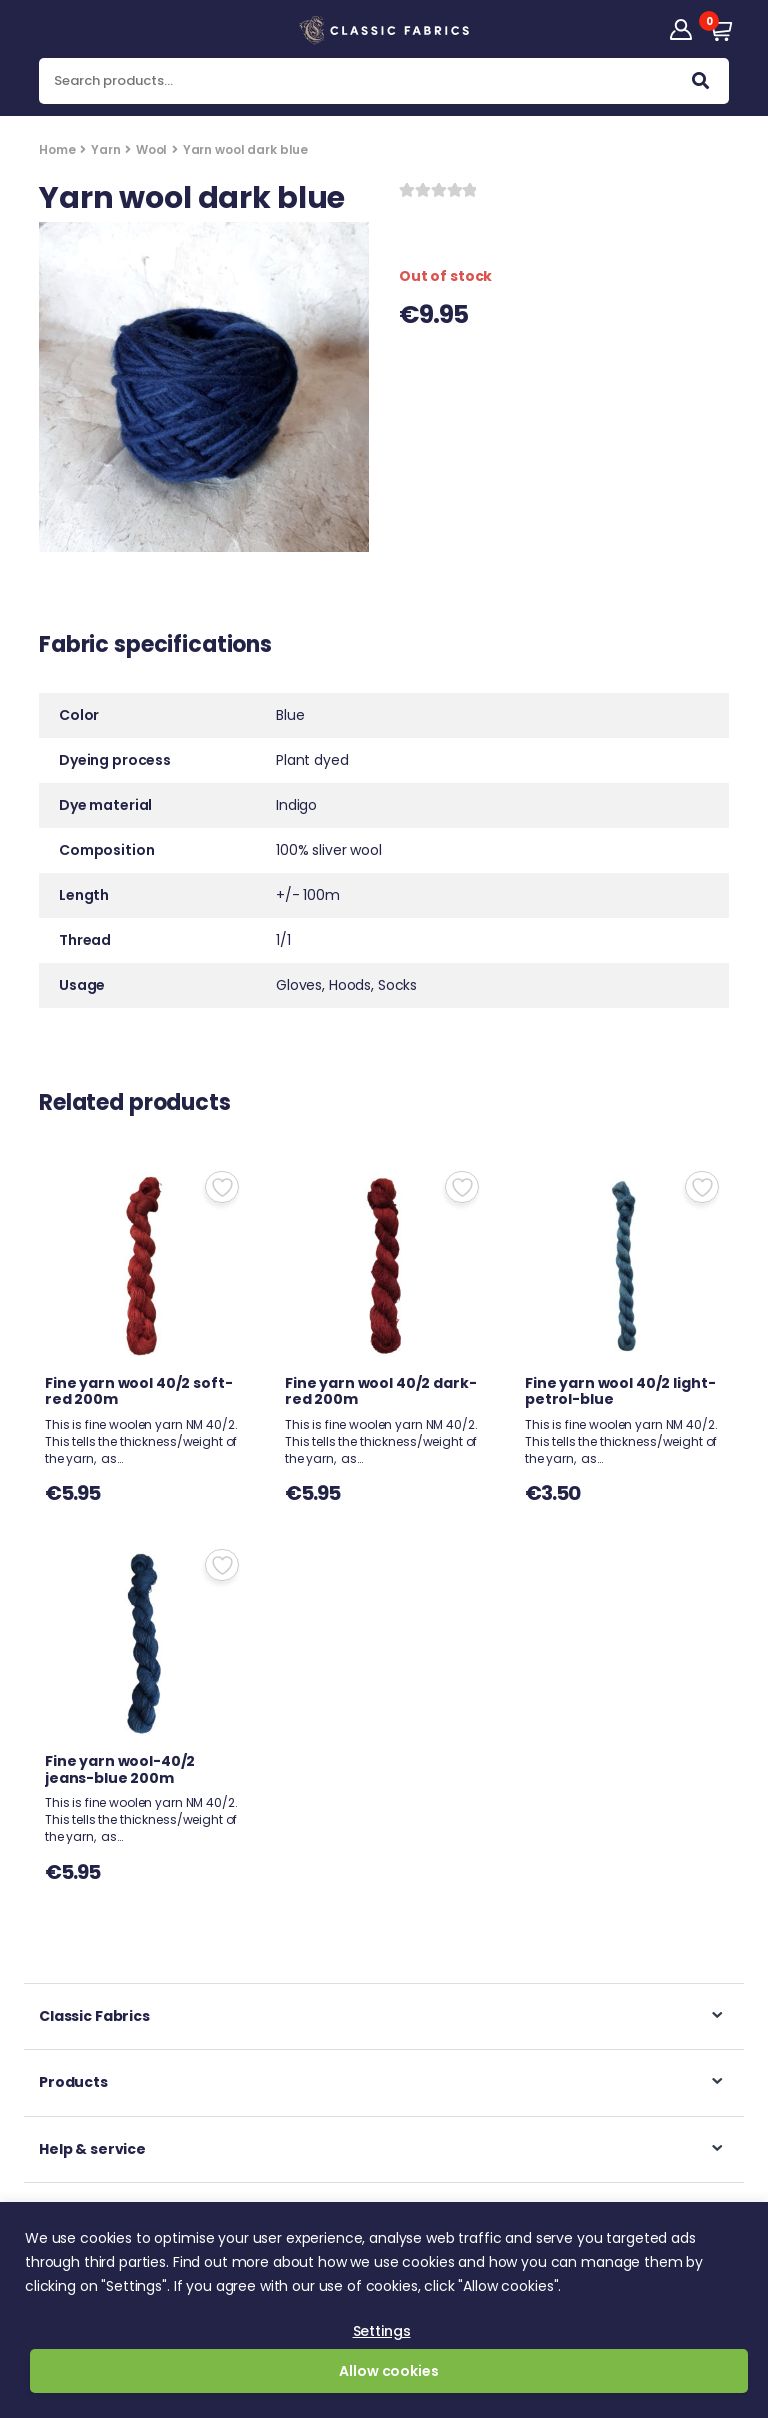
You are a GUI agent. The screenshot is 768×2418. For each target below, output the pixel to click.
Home (57, 149)
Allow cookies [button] (388, 2371)
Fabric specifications (155, 647)
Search (700, 85)
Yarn (105, 149)
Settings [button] (382, 2331)
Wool (151, 149)
